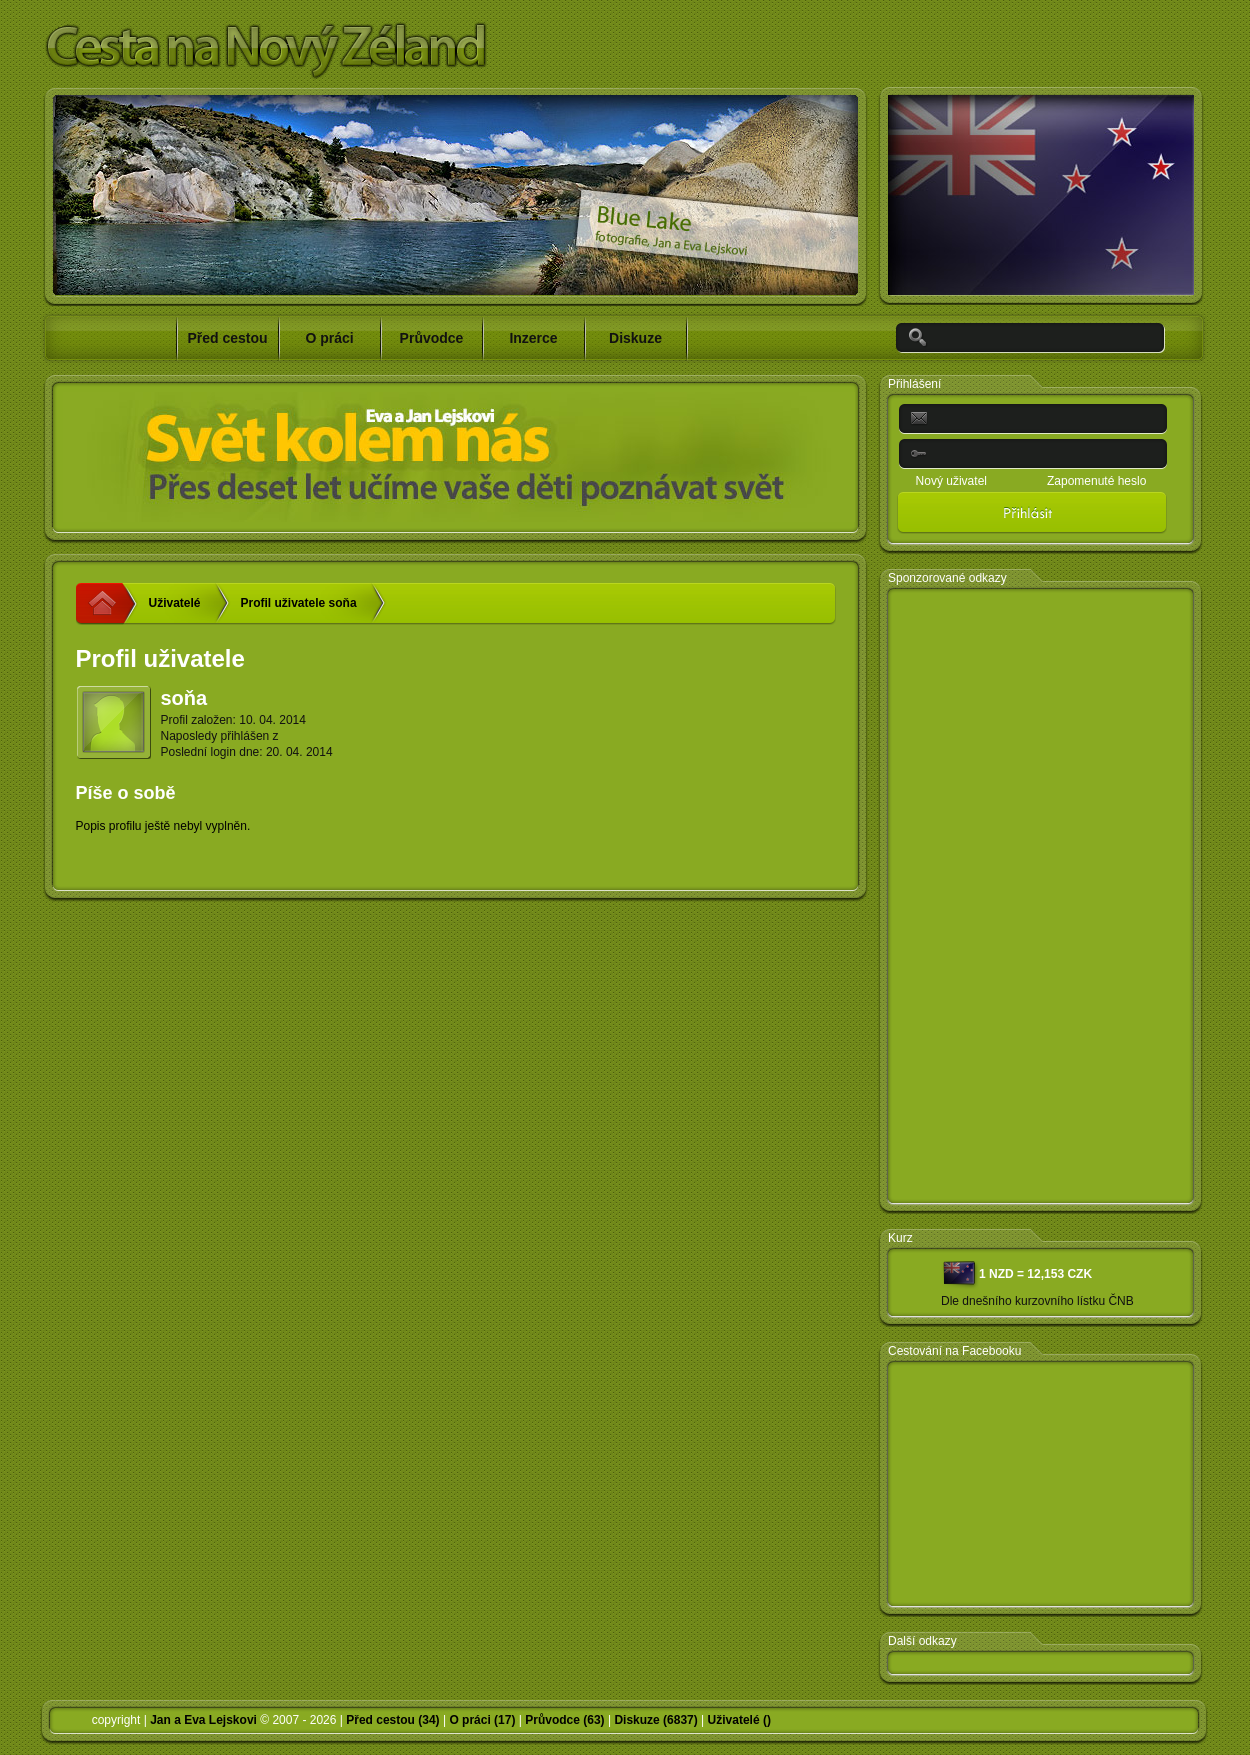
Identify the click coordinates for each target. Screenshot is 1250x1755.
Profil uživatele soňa (299, 603)
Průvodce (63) (564, 1720)
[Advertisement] (1041, 897)
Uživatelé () (739, 1720)
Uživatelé (175, 603)
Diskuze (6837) (655, 1720)
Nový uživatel (951, 481)
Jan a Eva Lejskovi (203, 1720)
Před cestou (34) (392, 1720)
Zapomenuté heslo (1096, 481)
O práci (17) (482, 1720)
